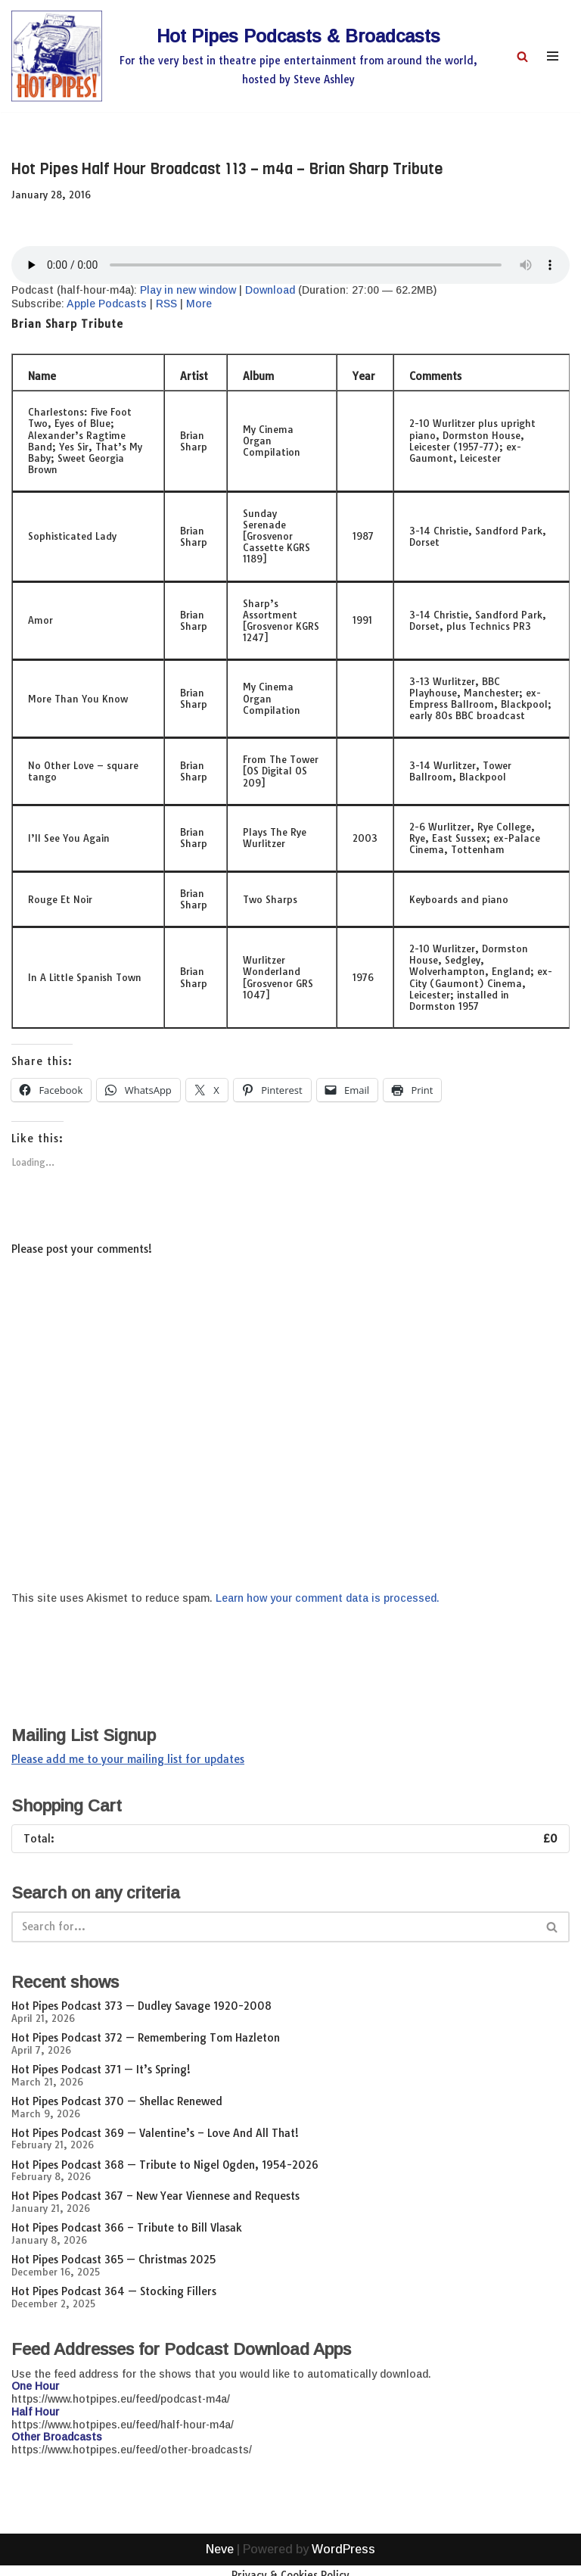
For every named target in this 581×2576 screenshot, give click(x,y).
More (199, 303)
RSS (166, 303)
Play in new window (188, 290)
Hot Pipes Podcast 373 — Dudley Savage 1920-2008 (141, 2006)
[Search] (522, 56)
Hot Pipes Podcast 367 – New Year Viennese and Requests (155, 2196)
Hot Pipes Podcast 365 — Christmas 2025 (113, 2259)
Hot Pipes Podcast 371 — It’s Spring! (101, 2069)
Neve (220, 2559)
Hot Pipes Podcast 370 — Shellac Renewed (116, 2101)
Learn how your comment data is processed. (328, 1598)
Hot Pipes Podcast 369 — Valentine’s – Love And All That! (155, 2133)
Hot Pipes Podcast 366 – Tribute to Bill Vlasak (126, 2228)
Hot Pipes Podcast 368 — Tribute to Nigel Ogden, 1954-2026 (164, 2165)
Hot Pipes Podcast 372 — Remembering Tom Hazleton (145, 2038)
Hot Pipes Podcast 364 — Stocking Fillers (113, 2291)
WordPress (343, 2559)
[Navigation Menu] (553, 56)
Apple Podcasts (107, 303)
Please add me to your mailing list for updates (127, 1759)
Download (270, 290)
